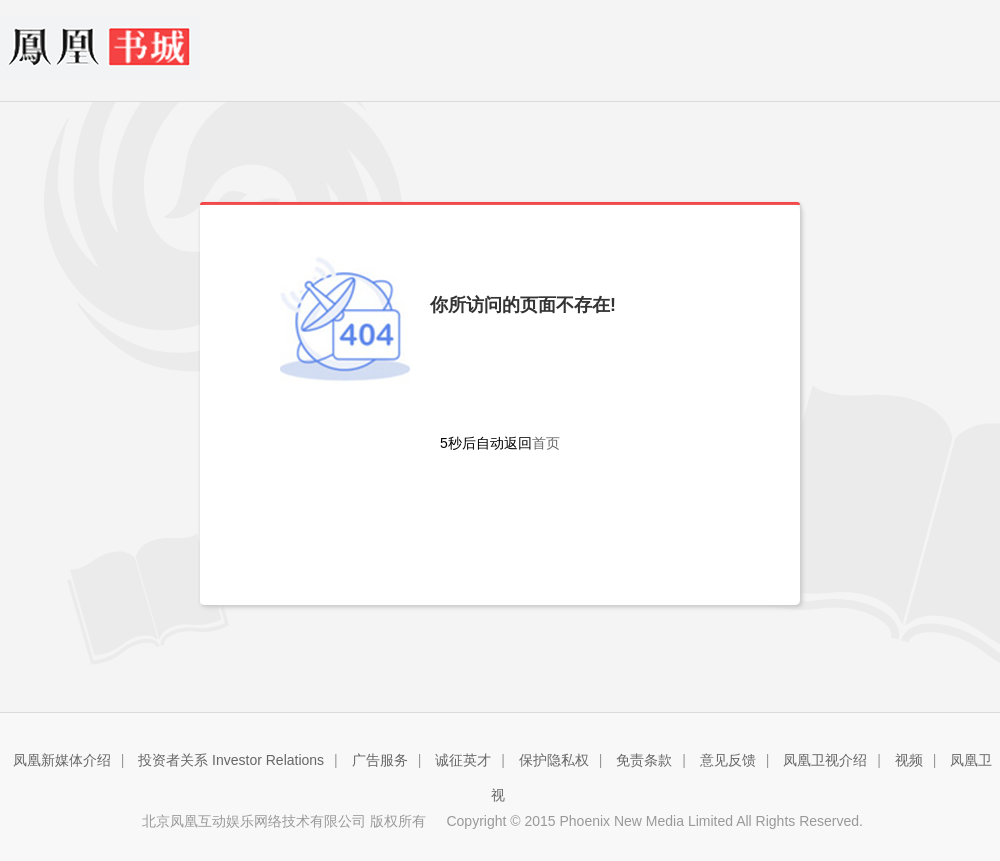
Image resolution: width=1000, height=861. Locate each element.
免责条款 (644, 760)
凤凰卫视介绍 (825, 760)
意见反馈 (728, 760)
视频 (909, 760)
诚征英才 (463, 760)
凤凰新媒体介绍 (62, 760)
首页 (546, 443)
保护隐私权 (554, 760)
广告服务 (380, 760)
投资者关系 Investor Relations (231, 760)
